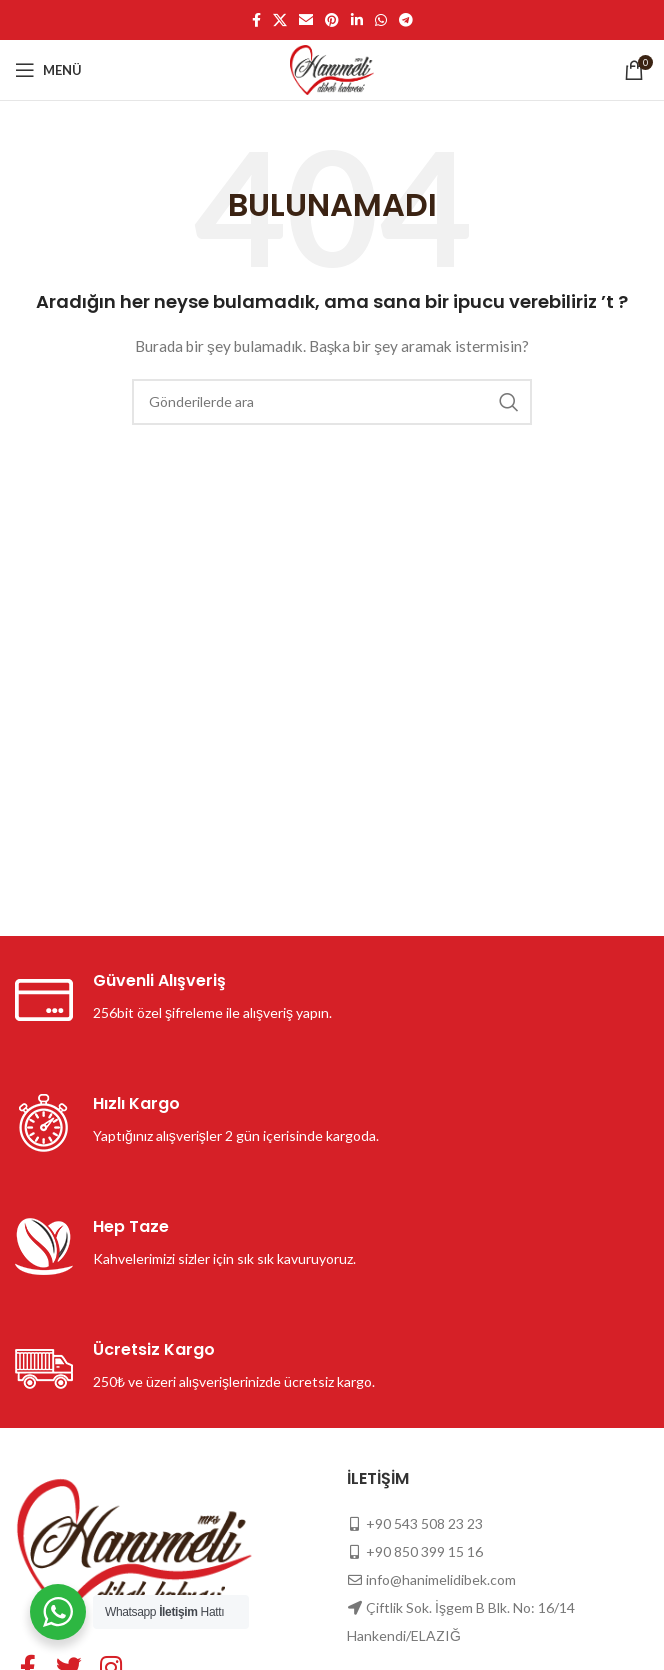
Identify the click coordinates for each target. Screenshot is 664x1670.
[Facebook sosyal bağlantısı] (256, 20)
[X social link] (280, 20)
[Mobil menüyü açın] (48, 70)
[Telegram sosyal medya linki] (406, 20)
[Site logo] (332, 68)
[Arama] (332, 402)
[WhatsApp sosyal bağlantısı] (381, 20)
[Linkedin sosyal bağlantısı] (357, 20)
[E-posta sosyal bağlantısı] (306, 20)
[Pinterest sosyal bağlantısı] (332, 20)
